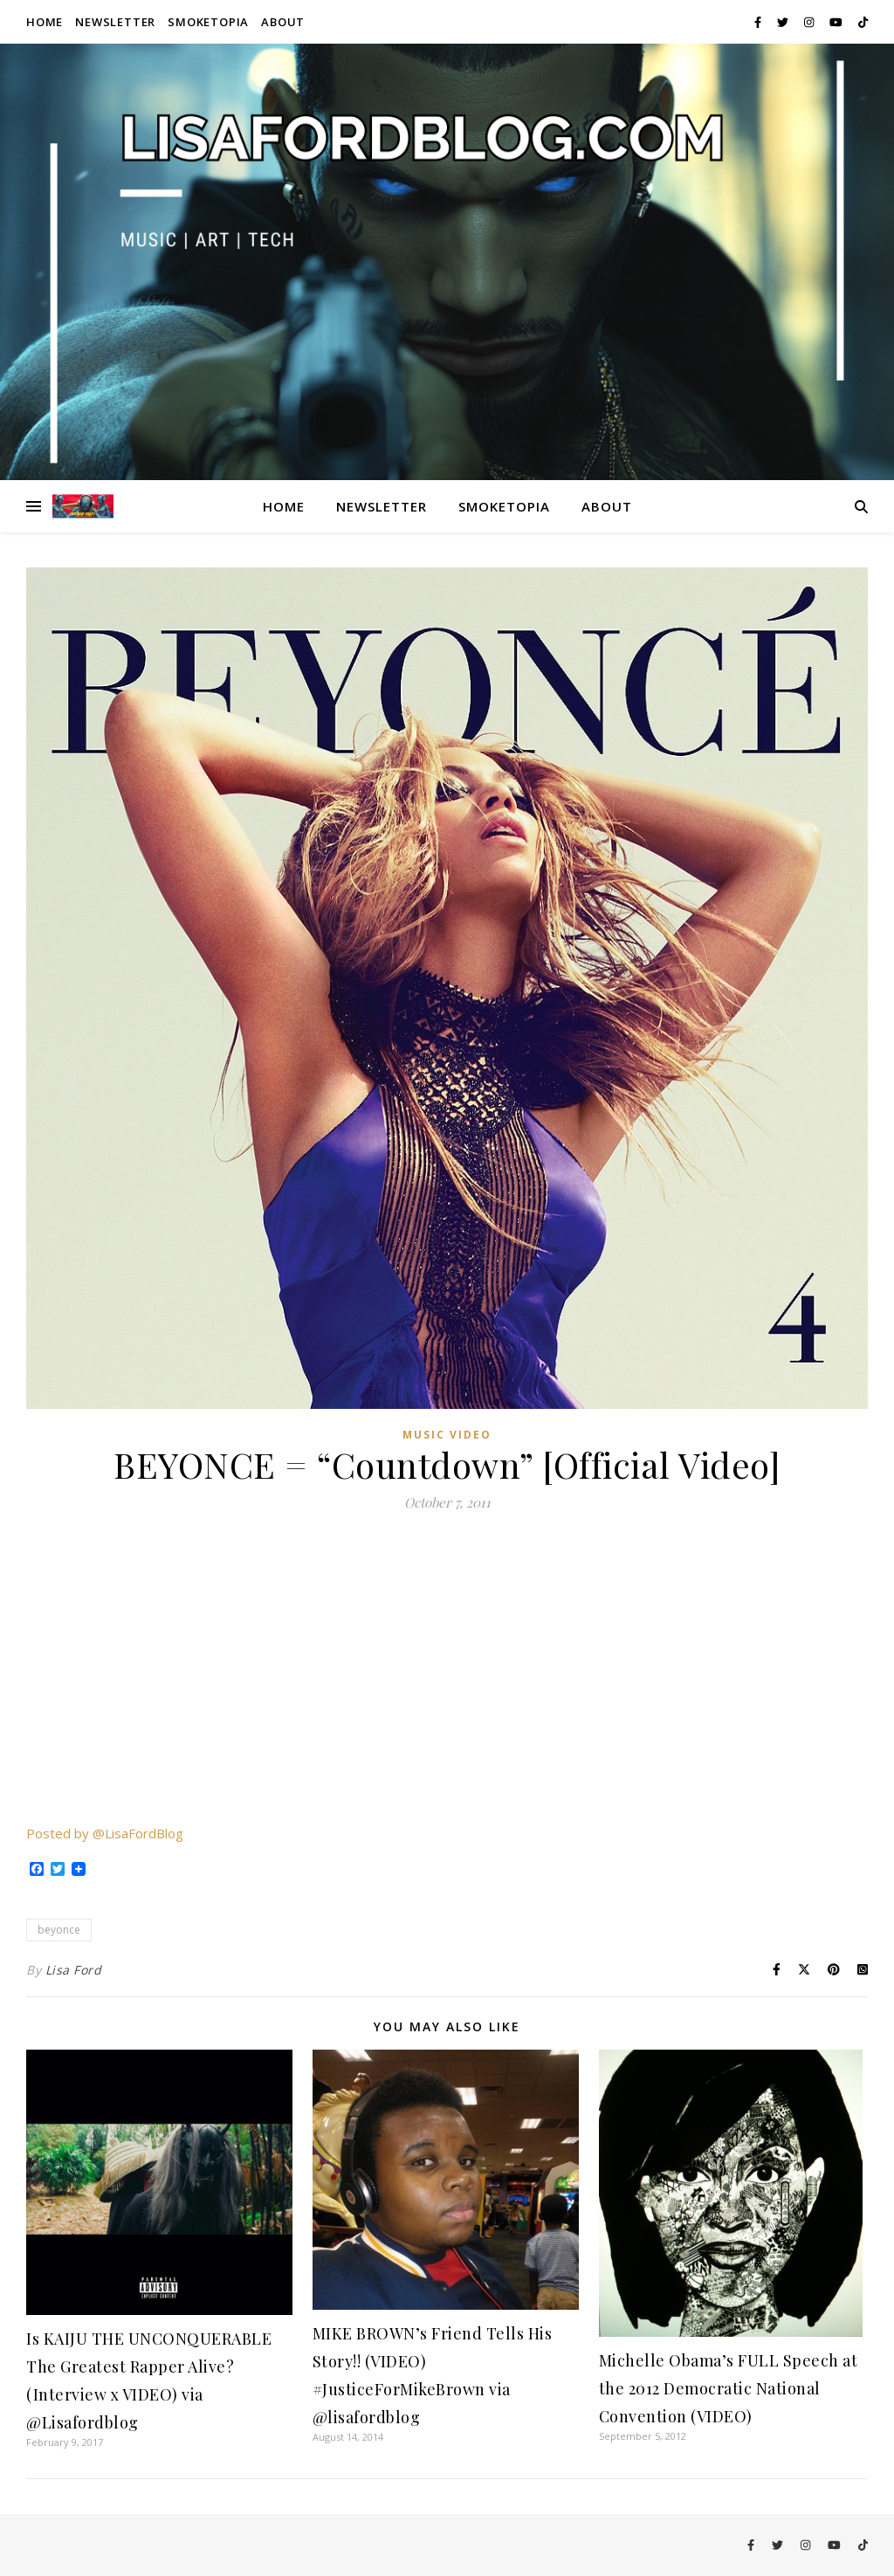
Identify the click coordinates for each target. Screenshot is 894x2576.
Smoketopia (208, 22)
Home (44, 22)
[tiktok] (863, 22)
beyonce (59, 1929)
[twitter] (784, 22)
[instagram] (810, 22)
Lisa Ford (73, 1969)
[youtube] (837, 22)
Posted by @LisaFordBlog (104, 1833)
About (283, 22)
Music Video (447, 1434)
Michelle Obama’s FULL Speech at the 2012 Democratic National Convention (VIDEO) (728, 2388)
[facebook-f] (759, 22)
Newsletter (115, 22)
